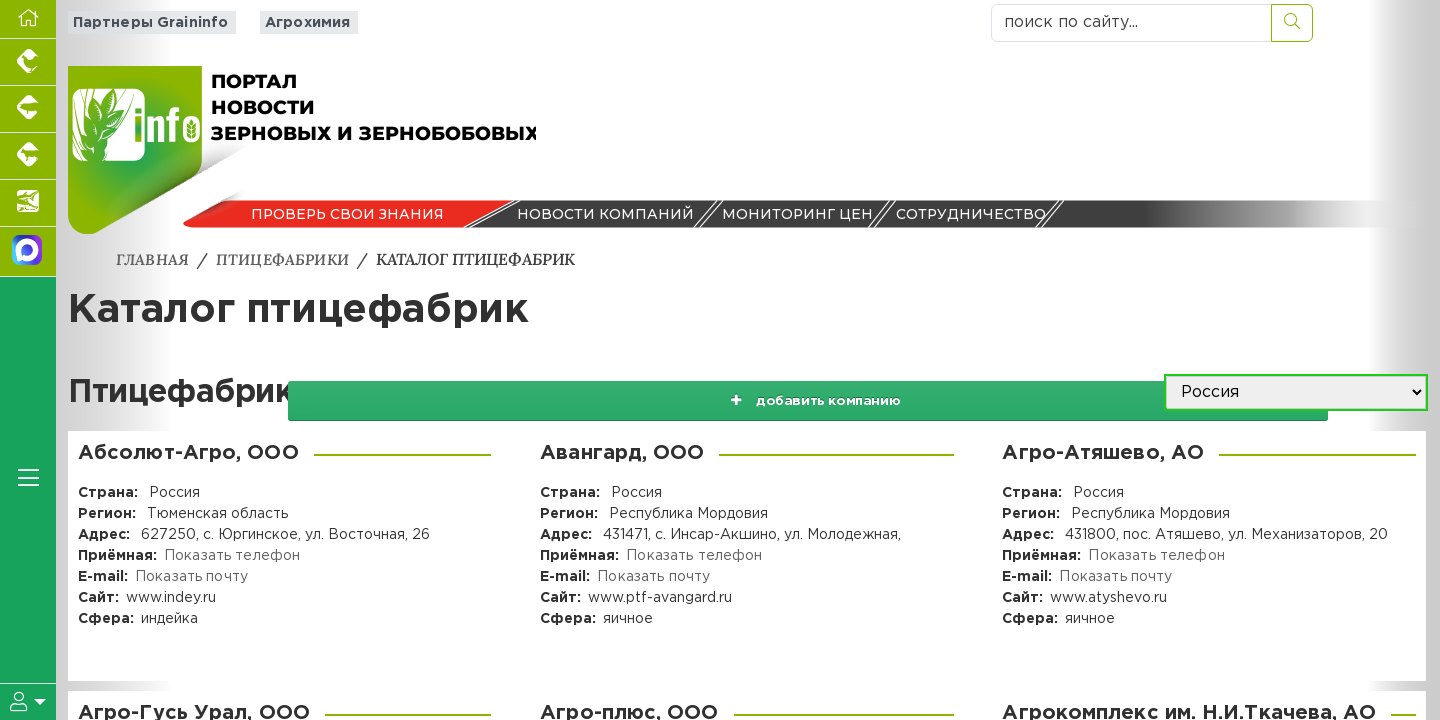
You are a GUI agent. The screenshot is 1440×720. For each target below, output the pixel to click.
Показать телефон (231, 556)
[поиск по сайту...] (1131, 23)
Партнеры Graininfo (144, 22)
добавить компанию (952, 393)
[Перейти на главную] (28, 19)
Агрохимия (295, 22)
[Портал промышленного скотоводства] (28, 156)
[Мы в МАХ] (28, 252)
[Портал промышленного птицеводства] (28, 62)
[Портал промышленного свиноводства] (28, 109)
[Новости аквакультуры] (28, 203)
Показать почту (190, 577)
